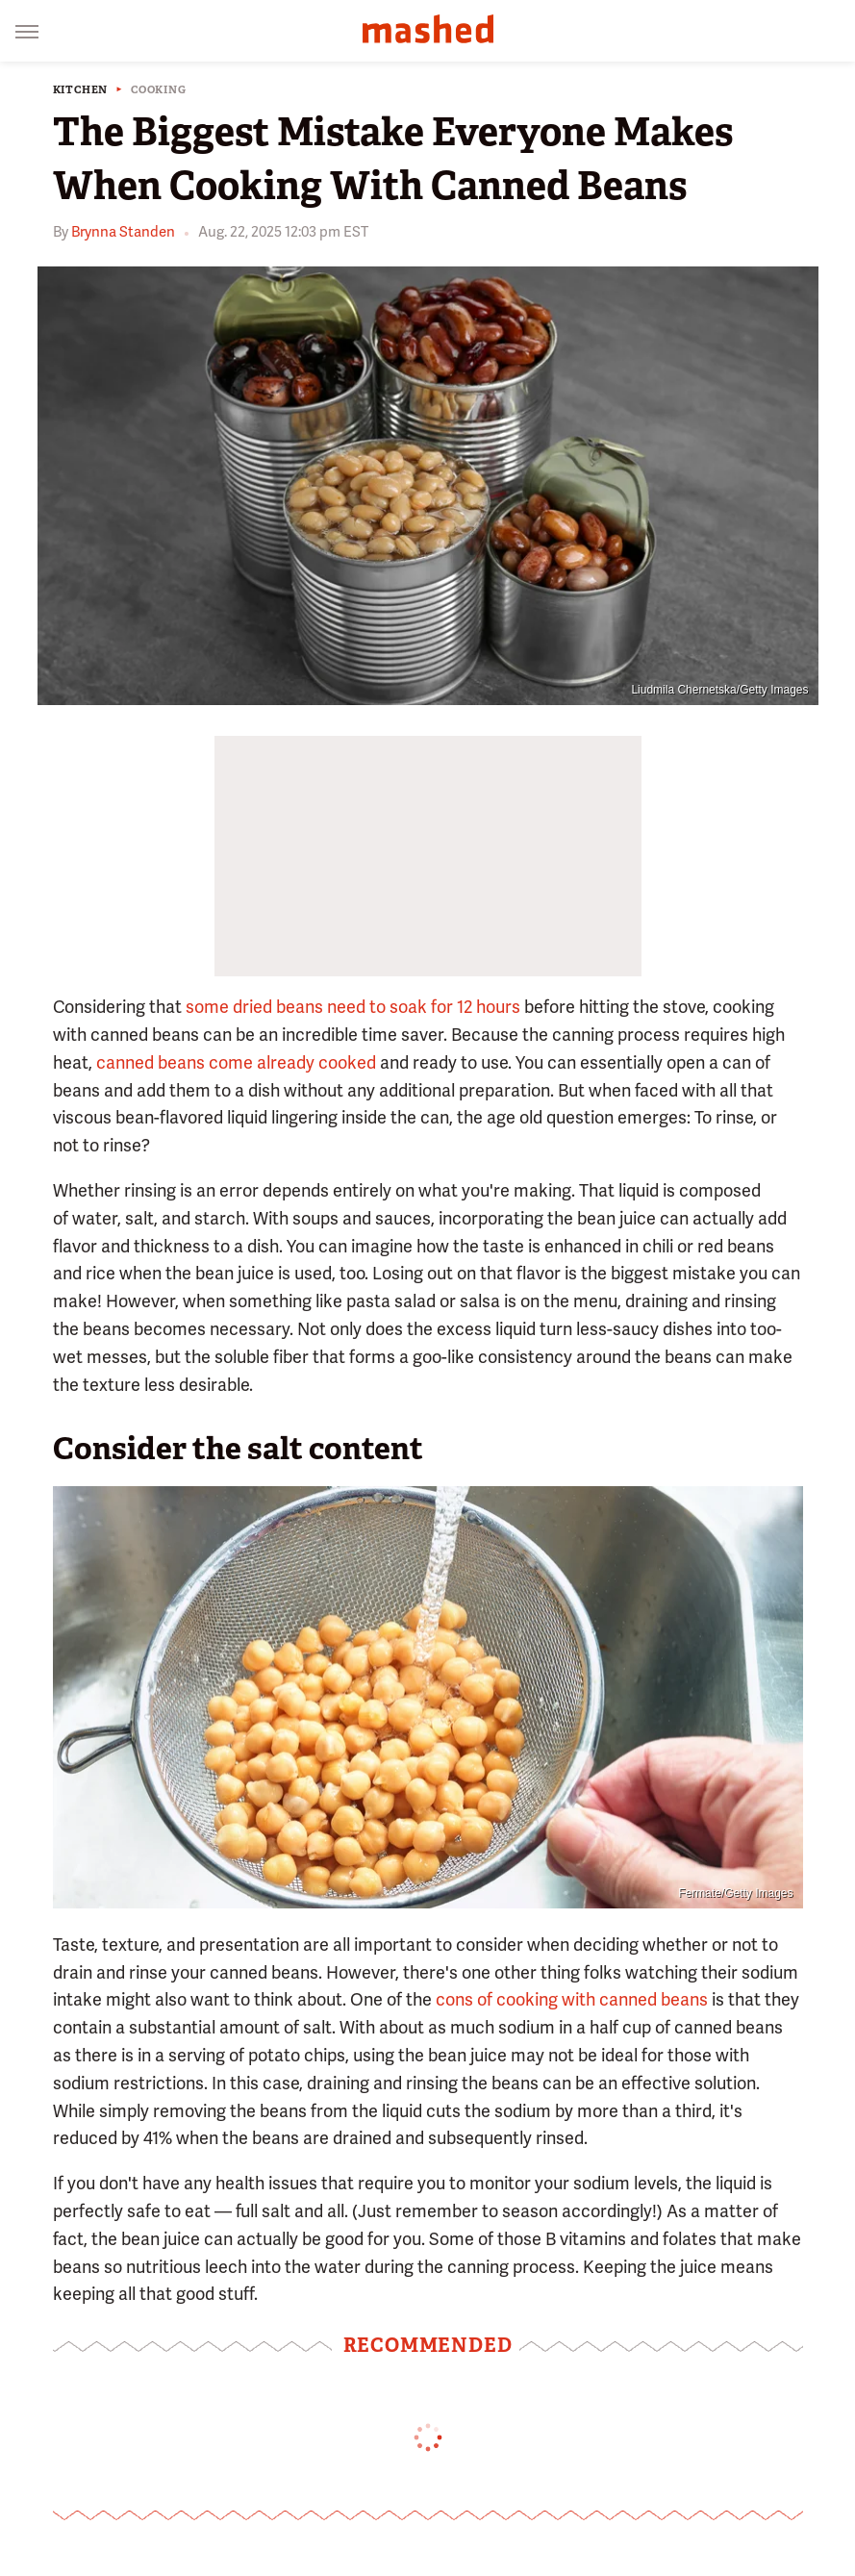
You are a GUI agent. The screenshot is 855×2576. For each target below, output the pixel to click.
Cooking (159, 90)
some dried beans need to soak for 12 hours (353, 1007)
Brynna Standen (123, 231)
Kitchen (81, 90)
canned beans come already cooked (236, 1062)
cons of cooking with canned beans (572, 1999)
